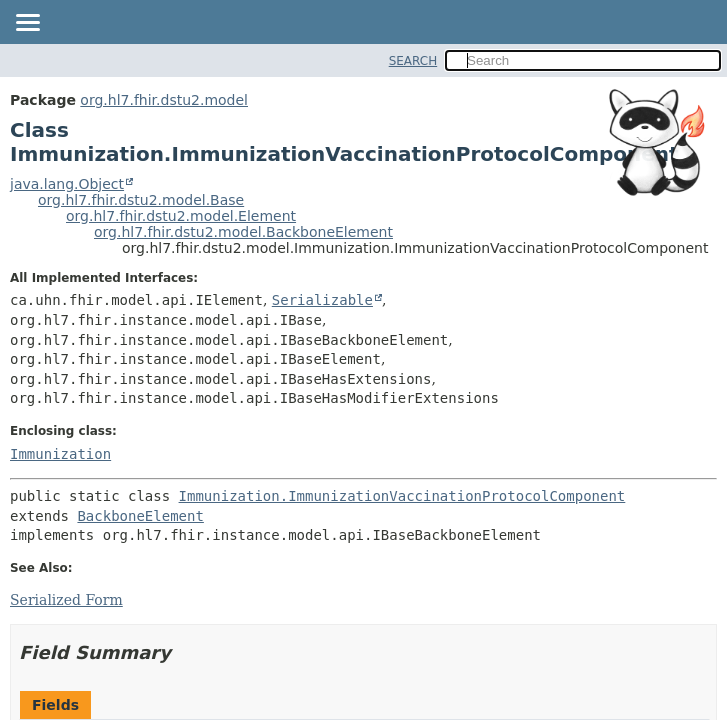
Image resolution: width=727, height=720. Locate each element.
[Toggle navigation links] (27, 24)
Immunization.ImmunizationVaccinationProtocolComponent (402, 496)
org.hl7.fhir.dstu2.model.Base (141, 200)
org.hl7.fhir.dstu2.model (164, 100)
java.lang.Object (67, 184)
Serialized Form (66, 600)
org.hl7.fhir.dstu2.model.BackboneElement (243, 232)
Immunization (60, 454)
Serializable (322, 300)
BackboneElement (140, 516)
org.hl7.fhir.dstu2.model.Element (181, 216)
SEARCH (413, 61)
